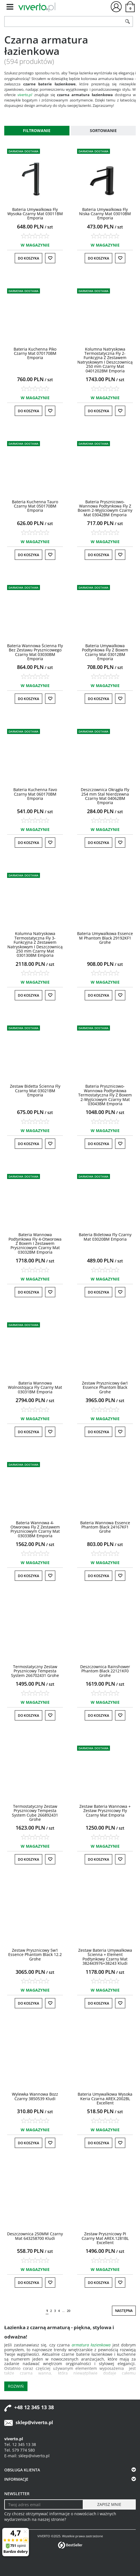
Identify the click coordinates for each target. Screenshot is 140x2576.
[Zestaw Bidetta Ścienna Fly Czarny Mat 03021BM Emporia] (35, 1090)
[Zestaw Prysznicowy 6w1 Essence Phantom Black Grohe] (105, 1387)
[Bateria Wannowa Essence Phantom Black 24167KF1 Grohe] (105, 1527)
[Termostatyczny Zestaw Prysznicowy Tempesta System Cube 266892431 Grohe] (35, 1813)
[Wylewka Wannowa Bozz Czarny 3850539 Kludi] (35, 2096)
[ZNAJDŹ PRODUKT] (63, 21)
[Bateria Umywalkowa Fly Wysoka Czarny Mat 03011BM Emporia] (35, 214)
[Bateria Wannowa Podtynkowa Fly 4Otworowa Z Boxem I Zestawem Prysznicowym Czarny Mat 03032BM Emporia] (35, 1243)
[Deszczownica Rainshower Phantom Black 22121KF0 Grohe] (105, 1671)
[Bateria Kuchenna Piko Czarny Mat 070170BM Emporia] (35, 353)
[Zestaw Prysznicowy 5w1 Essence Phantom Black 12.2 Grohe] (35, 1954)
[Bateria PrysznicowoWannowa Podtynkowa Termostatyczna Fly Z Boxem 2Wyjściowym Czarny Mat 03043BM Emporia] (105, 1094)
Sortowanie (103, 130)
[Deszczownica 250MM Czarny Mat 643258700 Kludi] (35, 2236)
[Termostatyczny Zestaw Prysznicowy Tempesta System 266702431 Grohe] (35, 1671)
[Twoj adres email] (44, 2504)
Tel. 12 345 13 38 (20, 2444)
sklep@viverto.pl (34, 2422)
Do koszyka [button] (28, 258)
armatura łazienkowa (91, 2345)
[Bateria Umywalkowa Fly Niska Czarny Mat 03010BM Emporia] (105, 214)
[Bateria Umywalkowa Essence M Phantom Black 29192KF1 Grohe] (105, 938)
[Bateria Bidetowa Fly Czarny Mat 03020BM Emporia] (105, 1236)
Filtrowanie (36, 130)
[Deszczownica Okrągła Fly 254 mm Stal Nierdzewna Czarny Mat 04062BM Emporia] (105, 796)
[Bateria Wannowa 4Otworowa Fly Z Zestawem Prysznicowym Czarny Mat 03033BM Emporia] (35, 1529)
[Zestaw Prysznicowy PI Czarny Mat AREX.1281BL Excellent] (105, 2238)
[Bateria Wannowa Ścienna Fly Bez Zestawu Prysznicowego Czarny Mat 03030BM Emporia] (35, 652)
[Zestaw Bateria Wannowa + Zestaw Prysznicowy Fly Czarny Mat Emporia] (105, 1811)
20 (68, 2311)
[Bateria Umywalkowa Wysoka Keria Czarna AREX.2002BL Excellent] (105, 2098)
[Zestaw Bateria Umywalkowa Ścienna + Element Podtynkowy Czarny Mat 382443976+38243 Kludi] (105, 1956)
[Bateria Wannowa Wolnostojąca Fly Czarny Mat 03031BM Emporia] (35, 1387)
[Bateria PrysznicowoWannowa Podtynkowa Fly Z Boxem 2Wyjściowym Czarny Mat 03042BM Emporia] (105, 508)
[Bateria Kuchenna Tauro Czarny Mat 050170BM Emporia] (35, 506)
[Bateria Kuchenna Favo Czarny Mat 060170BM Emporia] (35, 794)
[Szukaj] (127, 21)
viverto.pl (25, 94)
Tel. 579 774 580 (19, 2450)
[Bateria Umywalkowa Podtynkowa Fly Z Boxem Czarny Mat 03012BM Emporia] (105, 652)
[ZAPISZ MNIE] (109, 2504)
